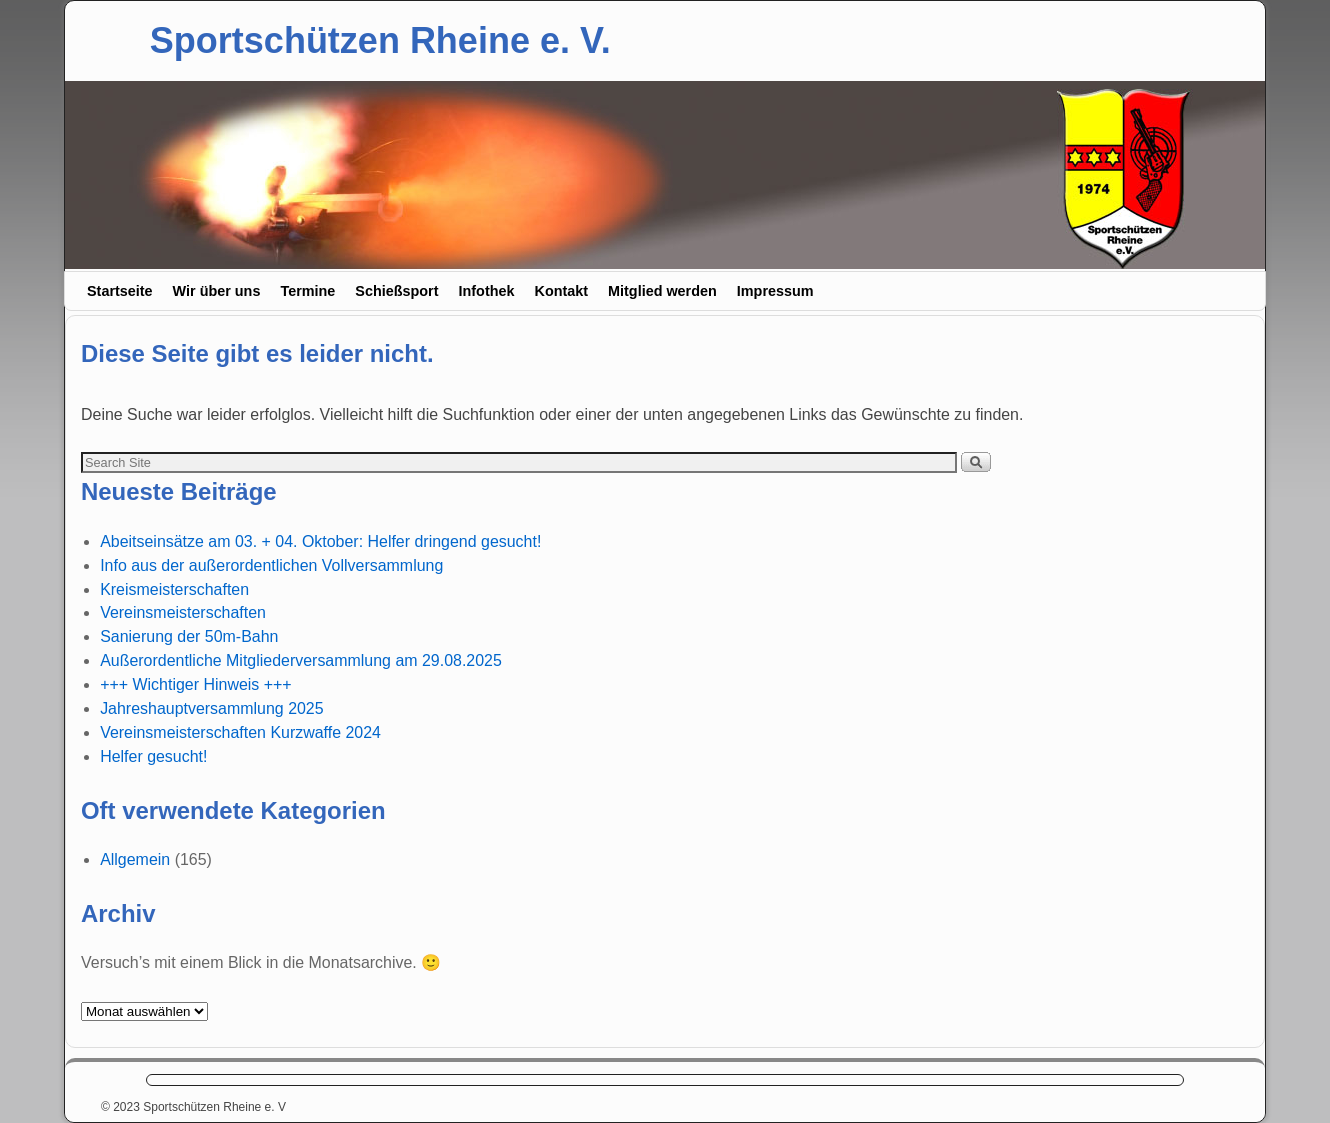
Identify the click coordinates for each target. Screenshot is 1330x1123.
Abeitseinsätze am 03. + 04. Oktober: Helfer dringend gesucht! (320, 541)
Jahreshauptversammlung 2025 (211, 708)
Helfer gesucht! (153, 756)
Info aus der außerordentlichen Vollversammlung (271, 565)
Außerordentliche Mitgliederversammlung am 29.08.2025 (301, 660)
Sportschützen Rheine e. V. (380, 40)
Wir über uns (217, 291)
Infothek (487, 291)
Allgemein (135, 859)
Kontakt (561, 291)
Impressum (775, 291)
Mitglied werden (662, 291)
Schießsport (396, 291)
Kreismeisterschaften (174, 589)
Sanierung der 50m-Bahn (189, 636)
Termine (307, 291)
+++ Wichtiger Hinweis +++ (196, 684)
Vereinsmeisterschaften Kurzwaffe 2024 (240, 732)
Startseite (120, 291)
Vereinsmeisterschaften (183, 612)
